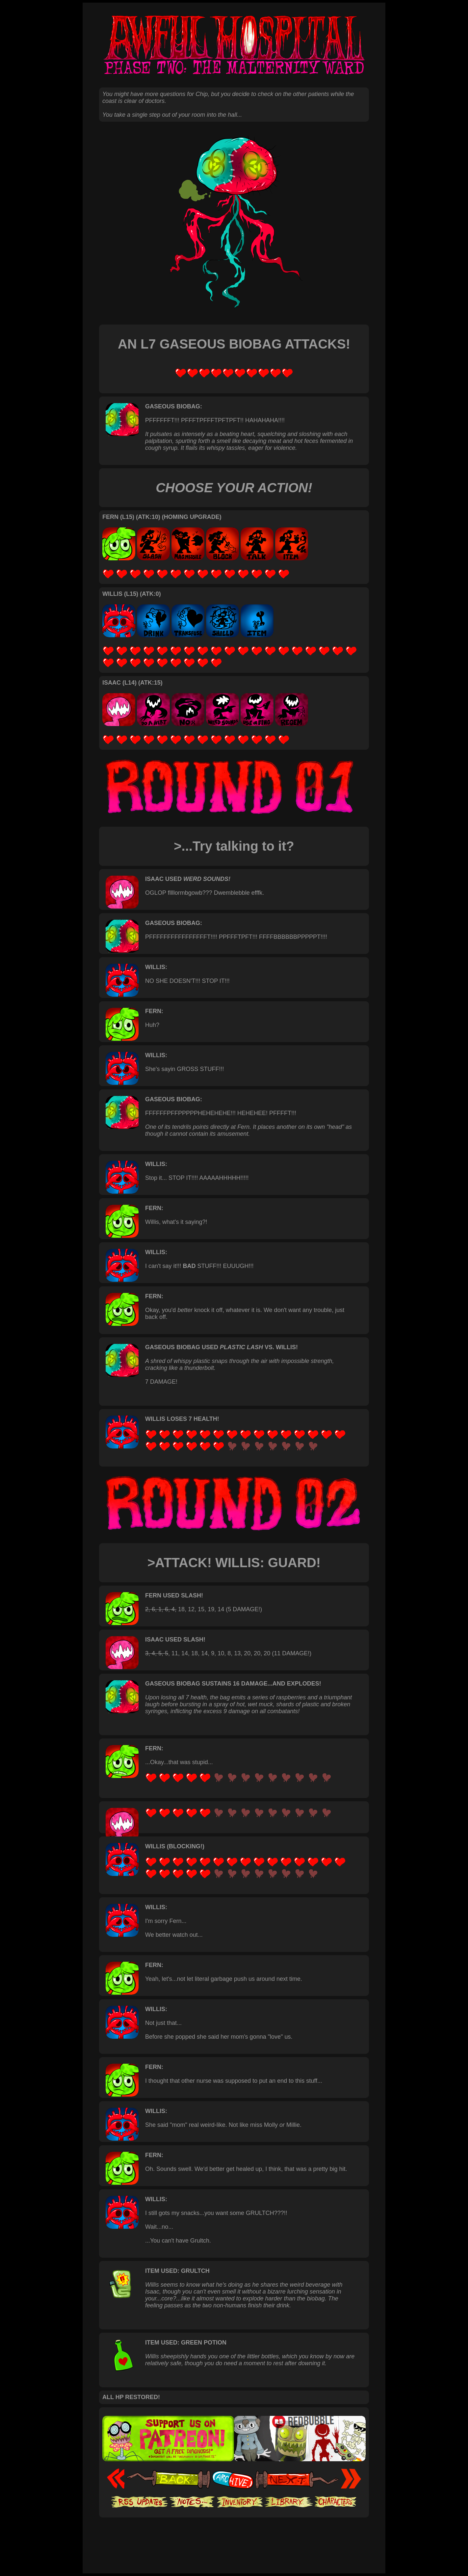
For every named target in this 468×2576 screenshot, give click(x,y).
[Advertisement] (234, 2537)
